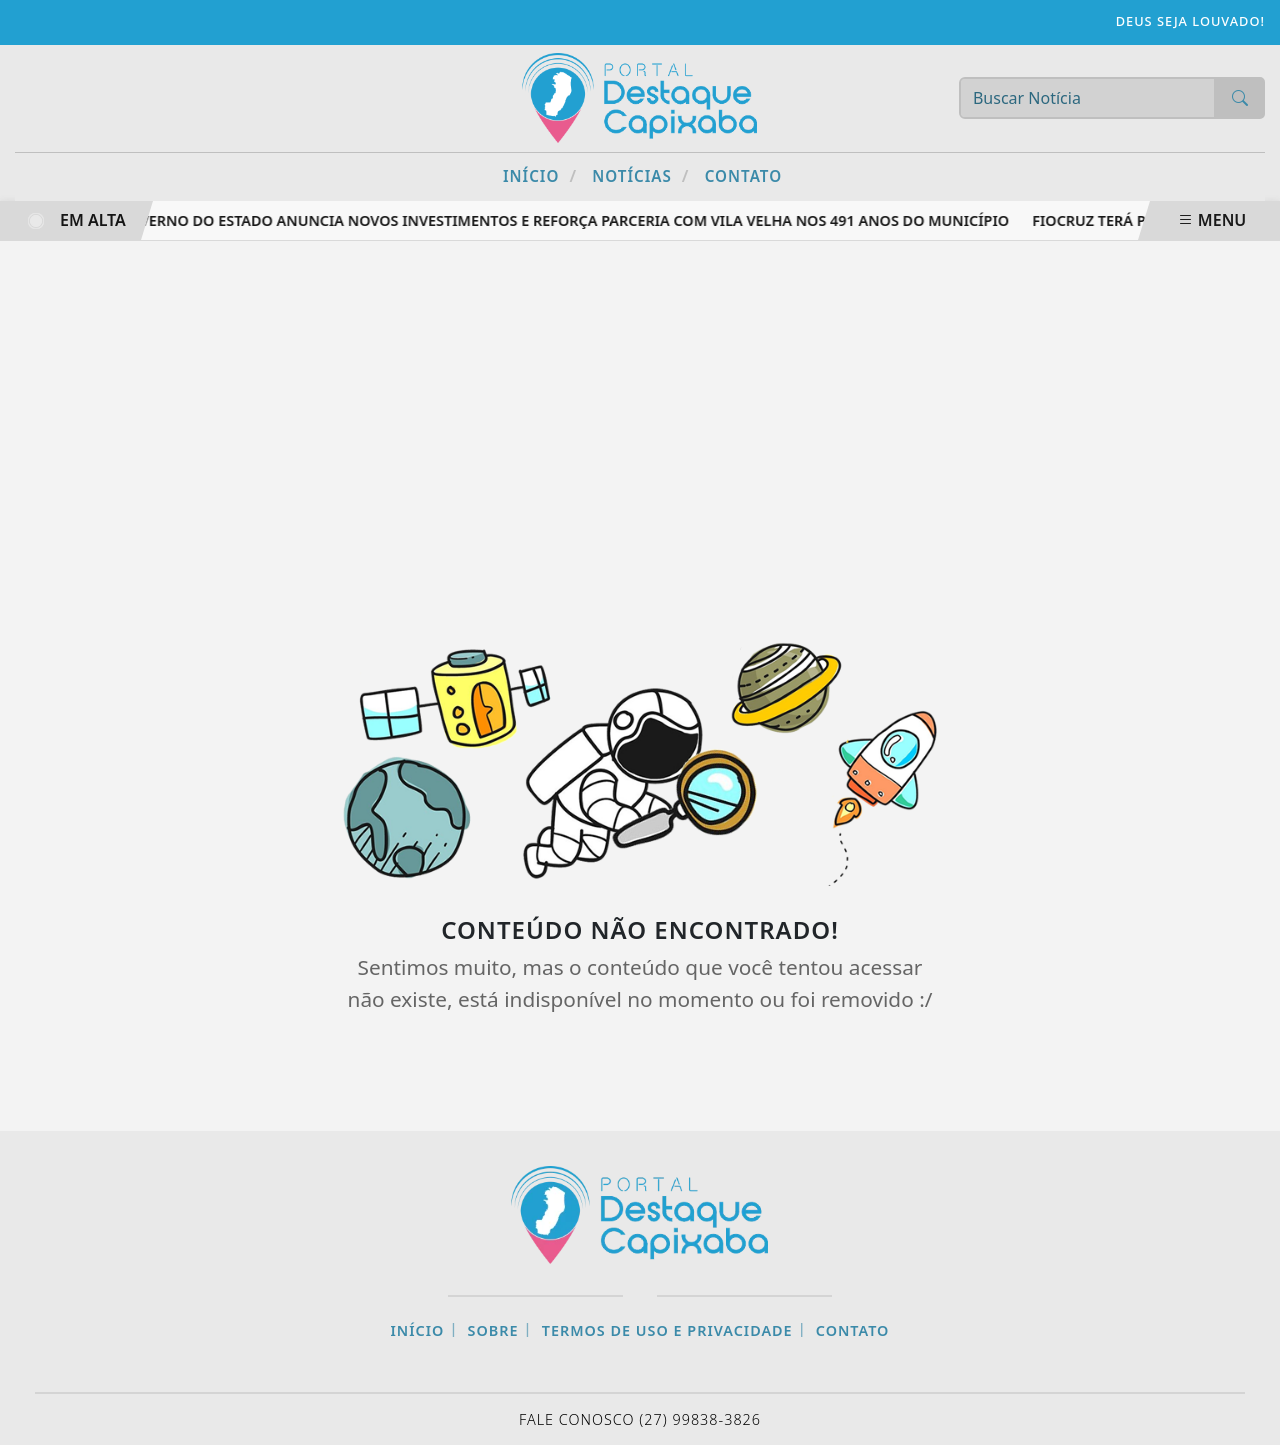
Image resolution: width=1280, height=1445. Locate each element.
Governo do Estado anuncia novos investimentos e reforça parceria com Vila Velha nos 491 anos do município (569, 220)
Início (540, 175)
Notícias (640, 175)
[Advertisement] (640, 421)
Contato (743, 176)
